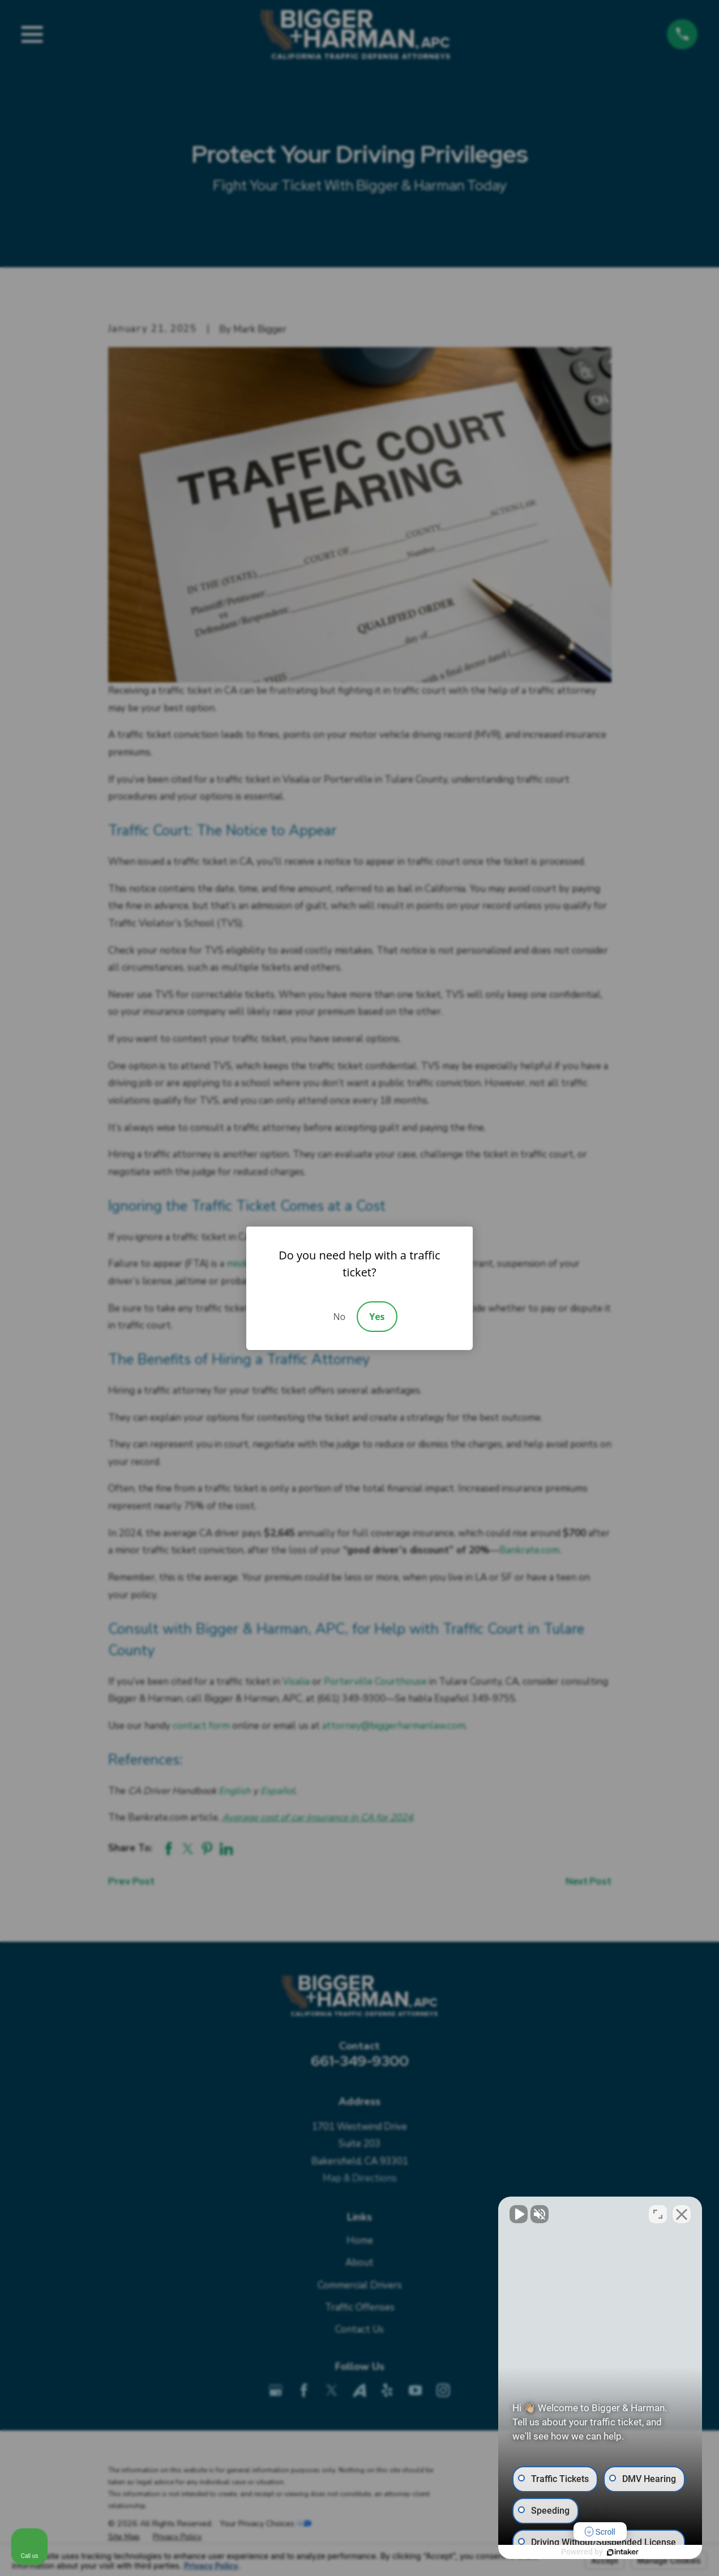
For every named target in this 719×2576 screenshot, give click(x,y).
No (339, 1316)
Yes (376, 1316)
